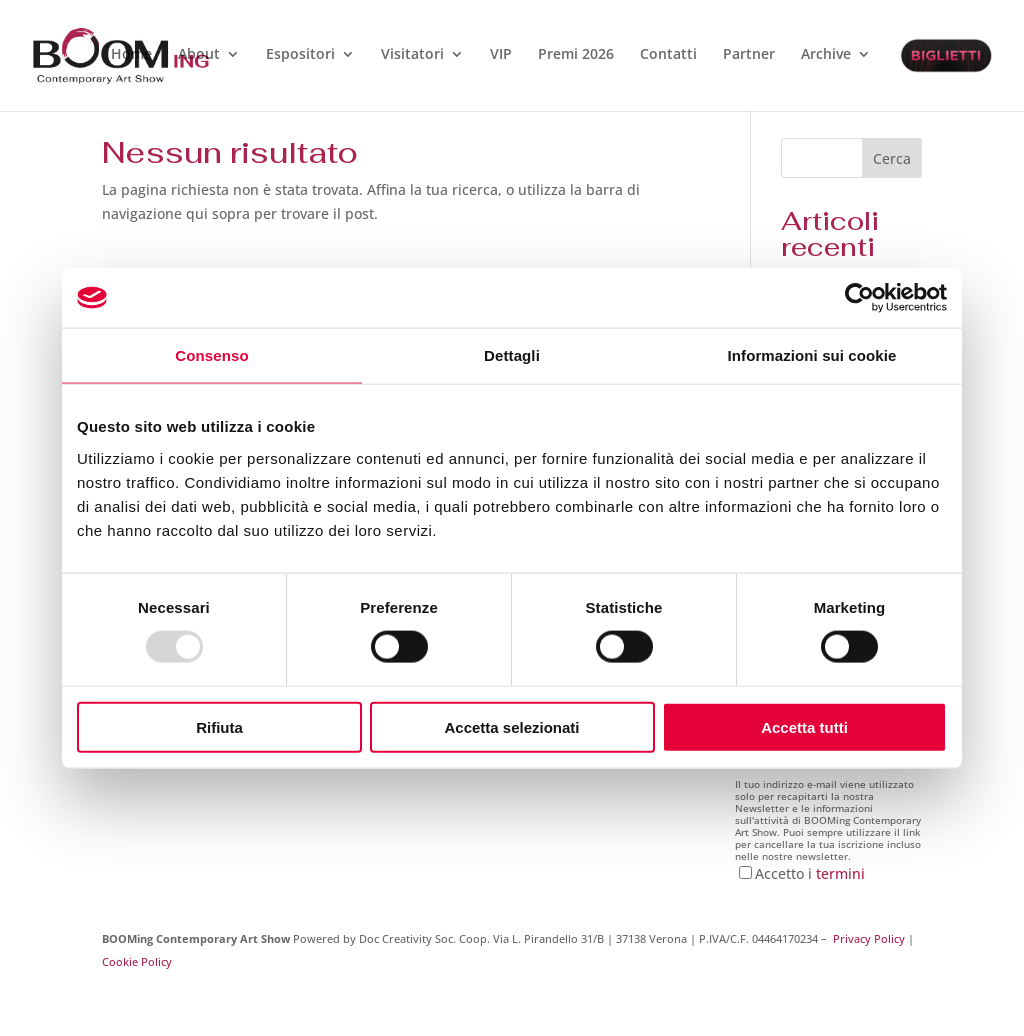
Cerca (892, 158)
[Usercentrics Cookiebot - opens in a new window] (859, 298)
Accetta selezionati (511, 726)
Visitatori (412, 55)
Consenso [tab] (211, 355)
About (199, 55)
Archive (826, 55)
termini (840, 873)
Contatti (668, 55)
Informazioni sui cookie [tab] (812, 355)
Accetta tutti (804, 726)
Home (131, 55)
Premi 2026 (576, 55)
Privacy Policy (869, 938)
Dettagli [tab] (512, 355)
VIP (501, 55)
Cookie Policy (137, 961)
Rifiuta (219, 726)
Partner (749, 55)
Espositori (300, 55)
